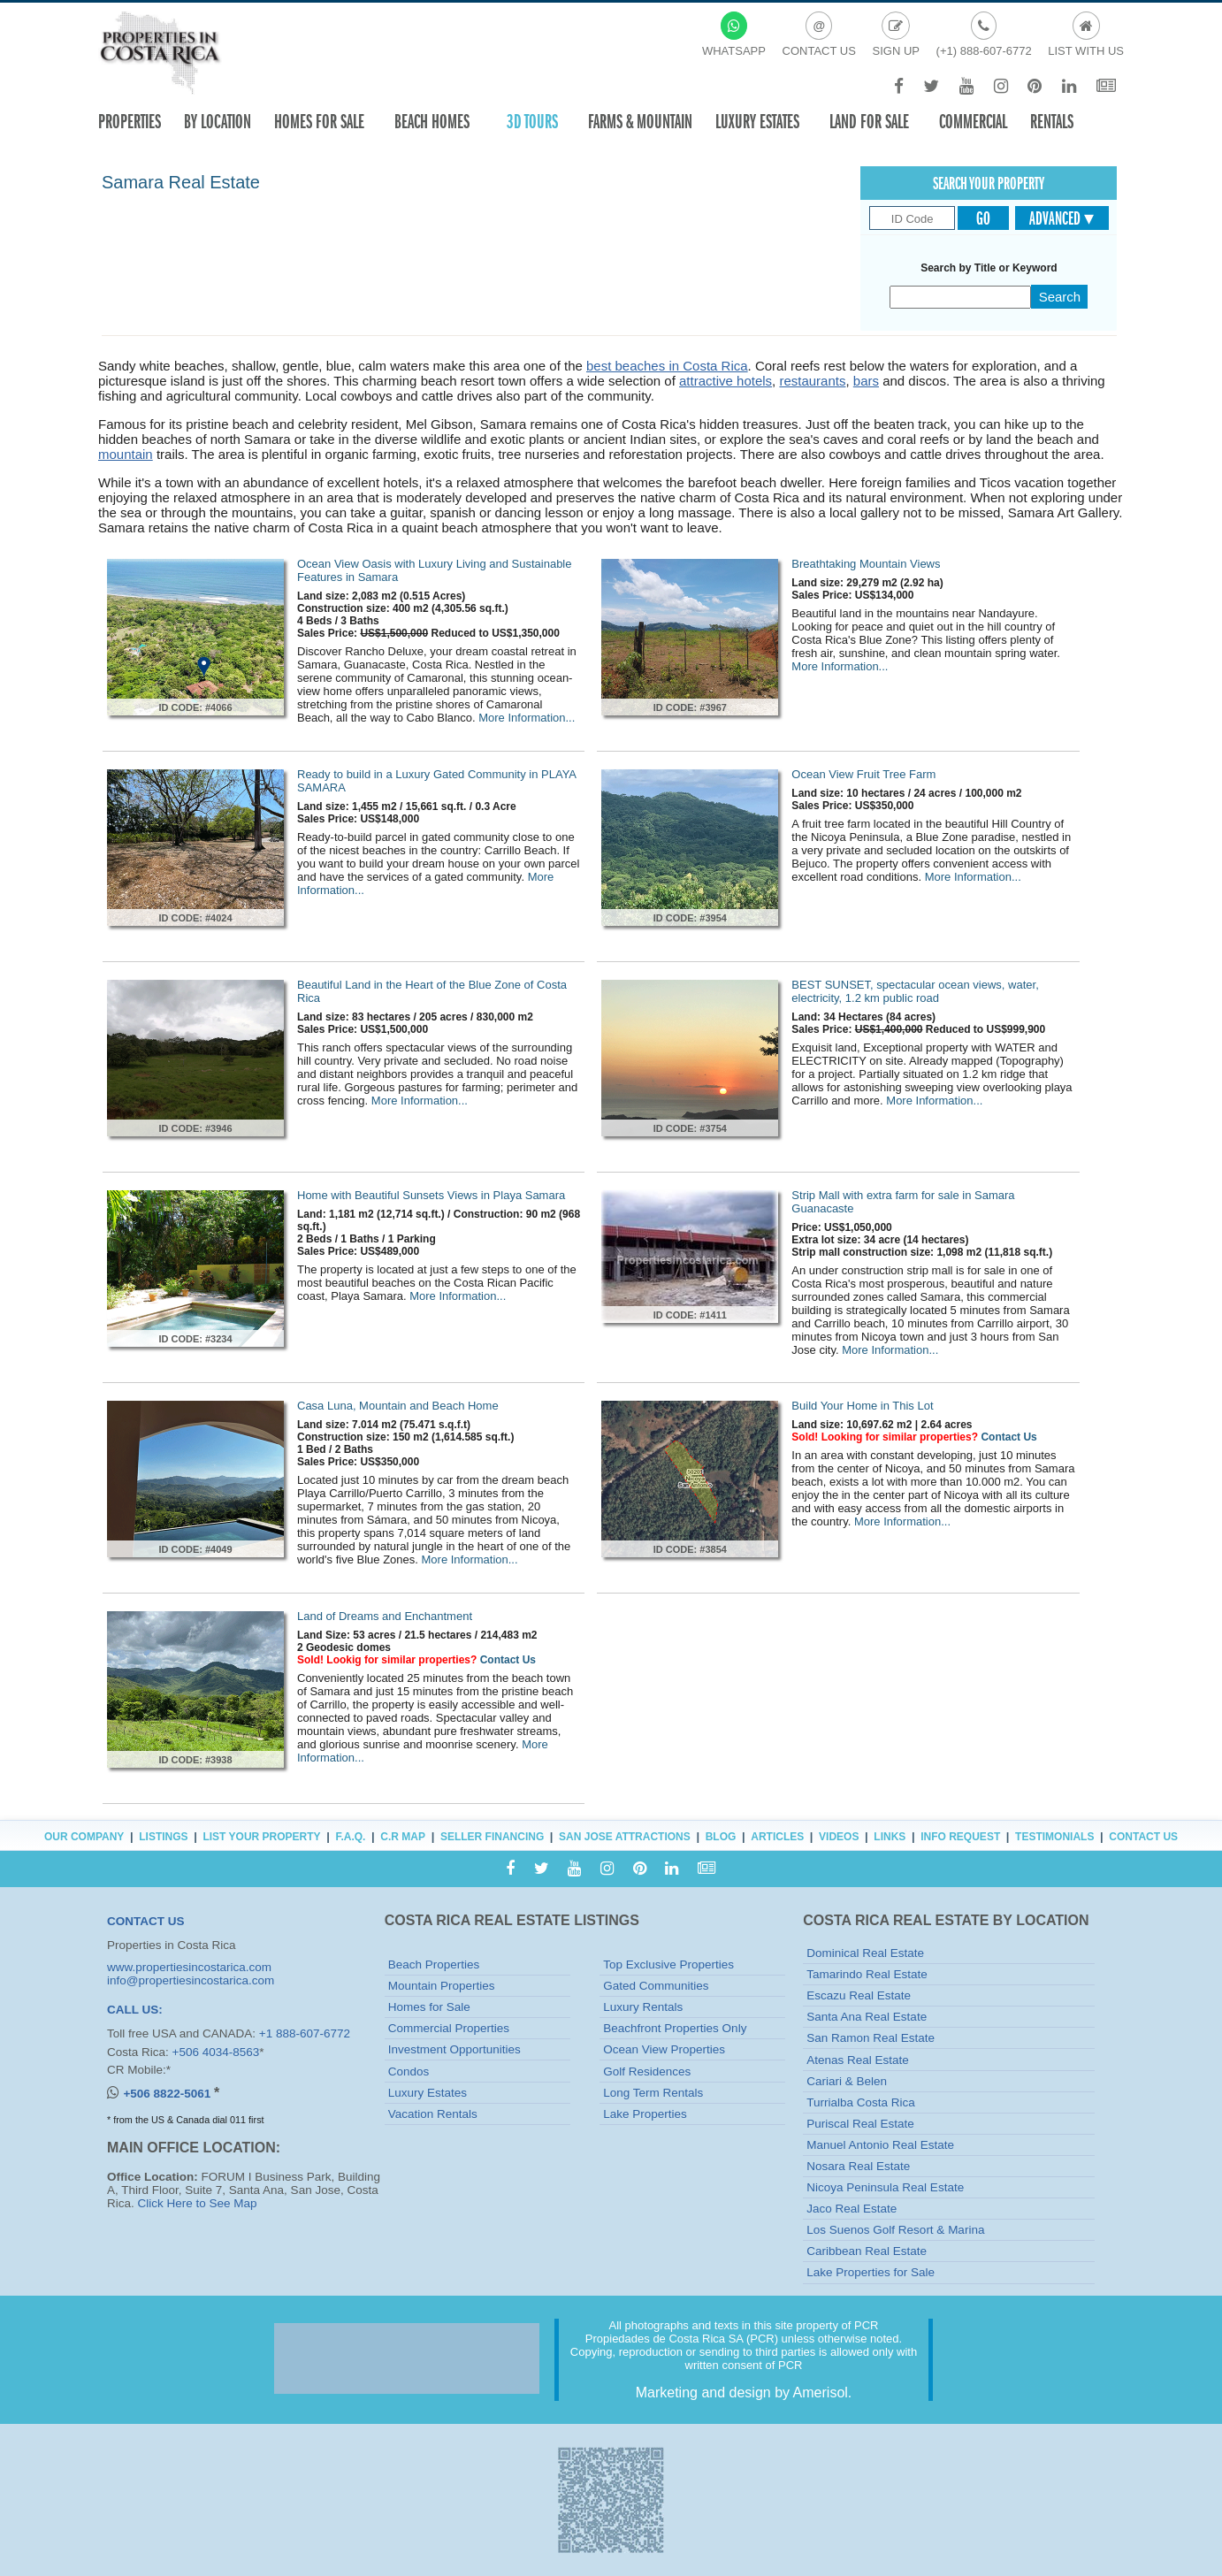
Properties (129, 122)
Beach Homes (432, 122)
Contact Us (1008, 1437)
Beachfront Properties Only (674, 2028)
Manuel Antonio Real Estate (880, 2145)
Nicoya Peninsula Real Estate (885, 2187)
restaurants (812, 380)
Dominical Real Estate (865, 1953)
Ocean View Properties (664, 2049)
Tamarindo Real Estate (867, 1974)
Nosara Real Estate (858, 2166)
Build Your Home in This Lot (862, 1405)
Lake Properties (645, 2114)
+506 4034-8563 (216, 2052)
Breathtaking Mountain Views (865, 563)
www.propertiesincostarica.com (189, 1967)
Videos (839, 1837)
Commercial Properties (448, 2028)
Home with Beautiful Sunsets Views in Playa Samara (431, 1195)
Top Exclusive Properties (668, 1964)
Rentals (1051, 122)
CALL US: (135, 2009)
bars (866, 380)
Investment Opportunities (454, 2049)
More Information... (526, 717)
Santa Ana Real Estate (866, 2016)
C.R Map (402, 1837)
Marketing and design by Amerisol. (744, 2392)
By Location (217, 122)
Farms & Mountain (640, 122)
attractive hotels (725, 380)
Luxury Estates (757, 122)
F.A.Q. (350, 1837)
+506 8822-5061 (168, 2093)
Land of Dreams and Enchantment (384, 1616)
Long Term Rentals (653, 2092)
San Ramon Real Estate (870, 2038)
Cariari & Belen (846, 2081)
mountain (125, 454)
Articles (777, 1837)
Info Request (960, 1837)
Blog (721, 1837)
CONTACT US (146, 1921)
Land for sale (869, 122)
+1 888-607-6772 (304, 2033)
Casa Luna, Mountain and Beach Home (398, 1405)
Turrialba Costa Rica (860, 2102)
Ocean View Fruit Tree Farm (863, 774)
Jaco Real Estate (851, 2208)
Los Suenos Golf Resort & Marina (895, 2229)
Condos (409, 2071)
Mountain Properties (441, 1985)
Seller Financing (492, 1837)
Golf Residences (647, 2071)
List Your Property (261, 1837)
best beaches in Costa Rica (667, 365)
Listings (163, 1837)
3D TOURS (532, 122)
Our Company (84, 1837)
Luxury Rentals (643, 2007)
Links (889, 1837)
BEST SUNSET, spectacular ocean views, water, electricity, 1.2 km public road (914, 991)
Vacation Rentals (432, 2114)
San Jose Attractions (625, 1837)
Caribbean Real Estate (866, 2251)
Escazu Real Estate (858, 1995)
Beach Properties (434, 1964)
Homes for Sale (429, 2007)
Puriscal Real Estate (860, 2123)
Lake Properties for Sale (870, 2272)
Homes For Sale (319, 122)
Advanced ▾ (1061, 218)
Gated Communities (655, 1985)
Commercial (973, 122)
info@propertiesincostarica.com (190, 1980)
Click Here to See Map (197, 2203)
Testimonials (1054, 1837)
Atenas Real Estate (857, 2060)
